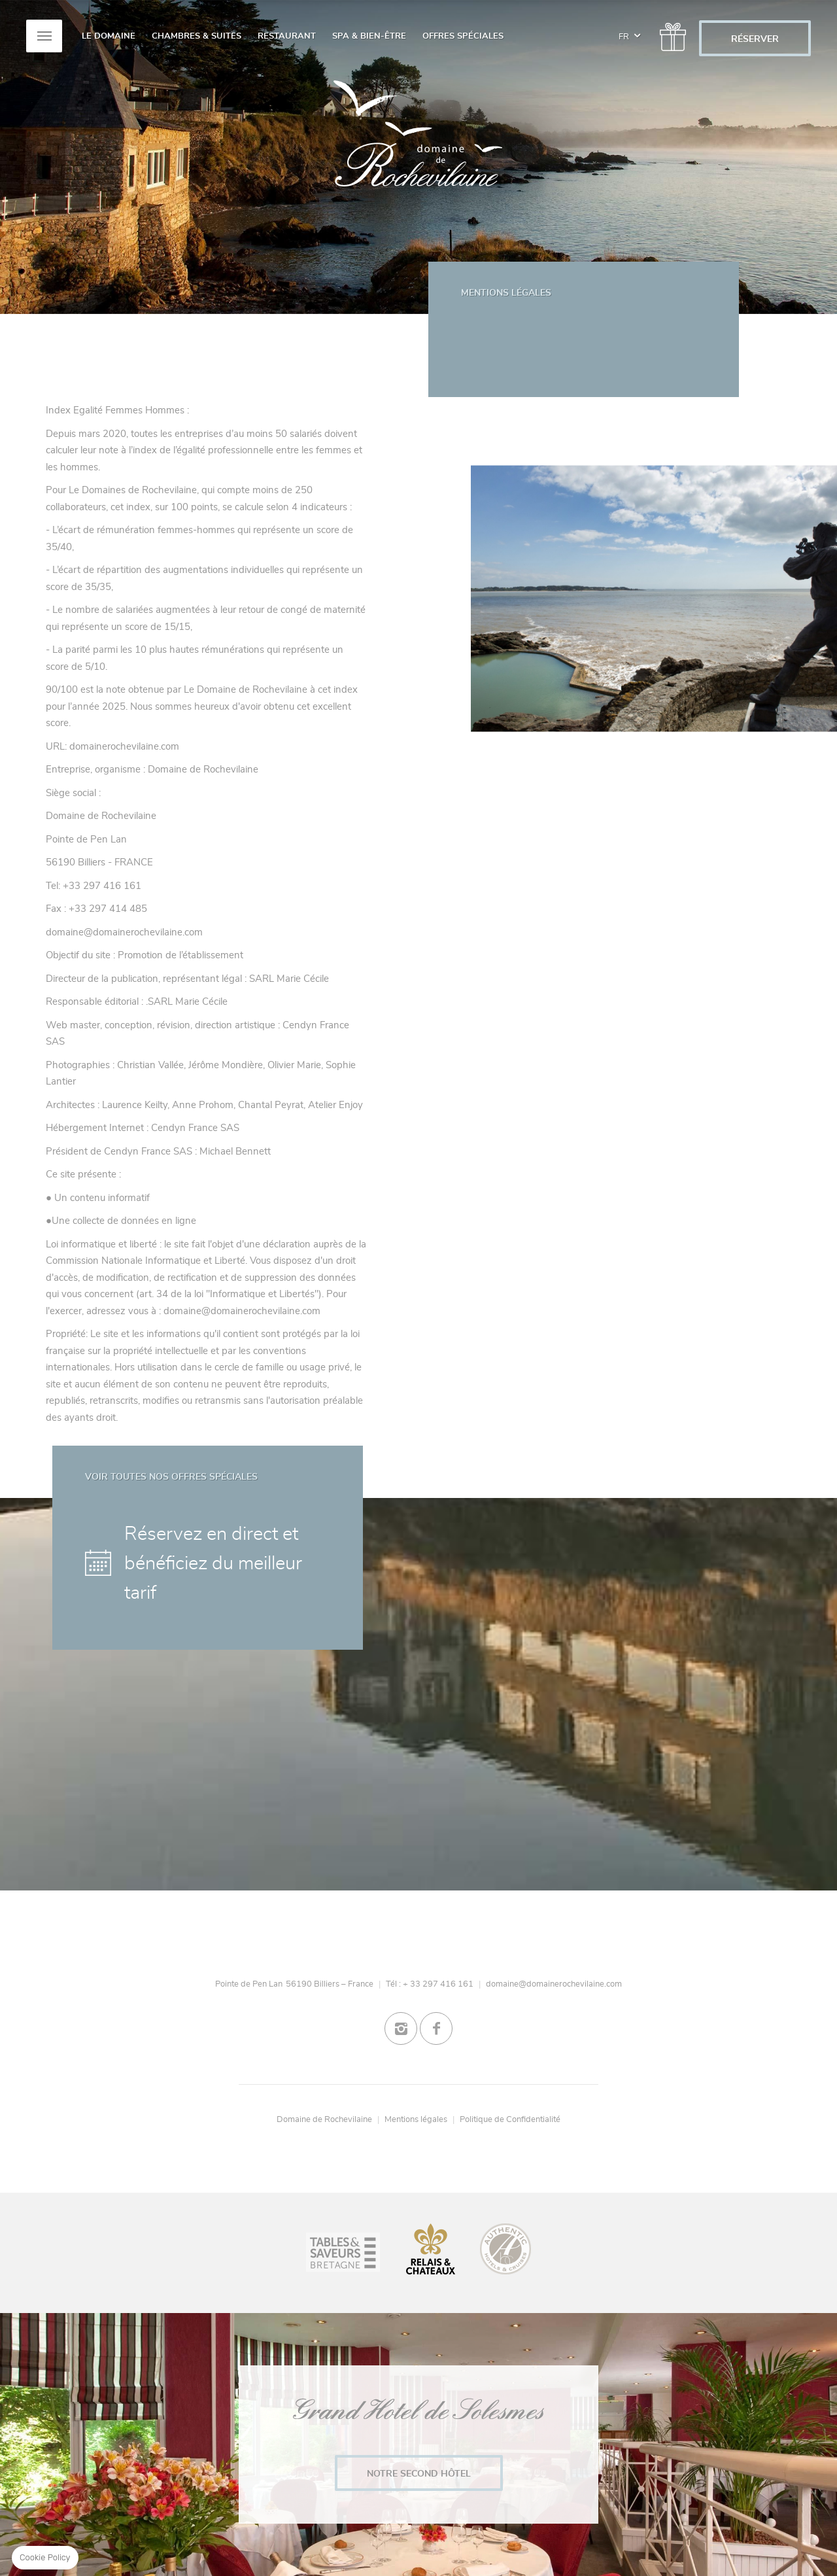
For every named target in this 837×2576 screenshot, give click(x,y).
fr (629, 29)
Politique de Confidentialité (510, 2119)
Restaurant (287, 36)
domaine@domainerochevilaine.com (554, 1984)
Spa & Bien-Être (369, 36)
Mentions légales (415, 2119)
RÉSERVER (755, 39)
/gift (669, 31)
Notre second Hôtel (419, 2473)
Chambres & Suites (196, 36)
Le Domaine (108, 36)
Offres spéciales (463, 36)
